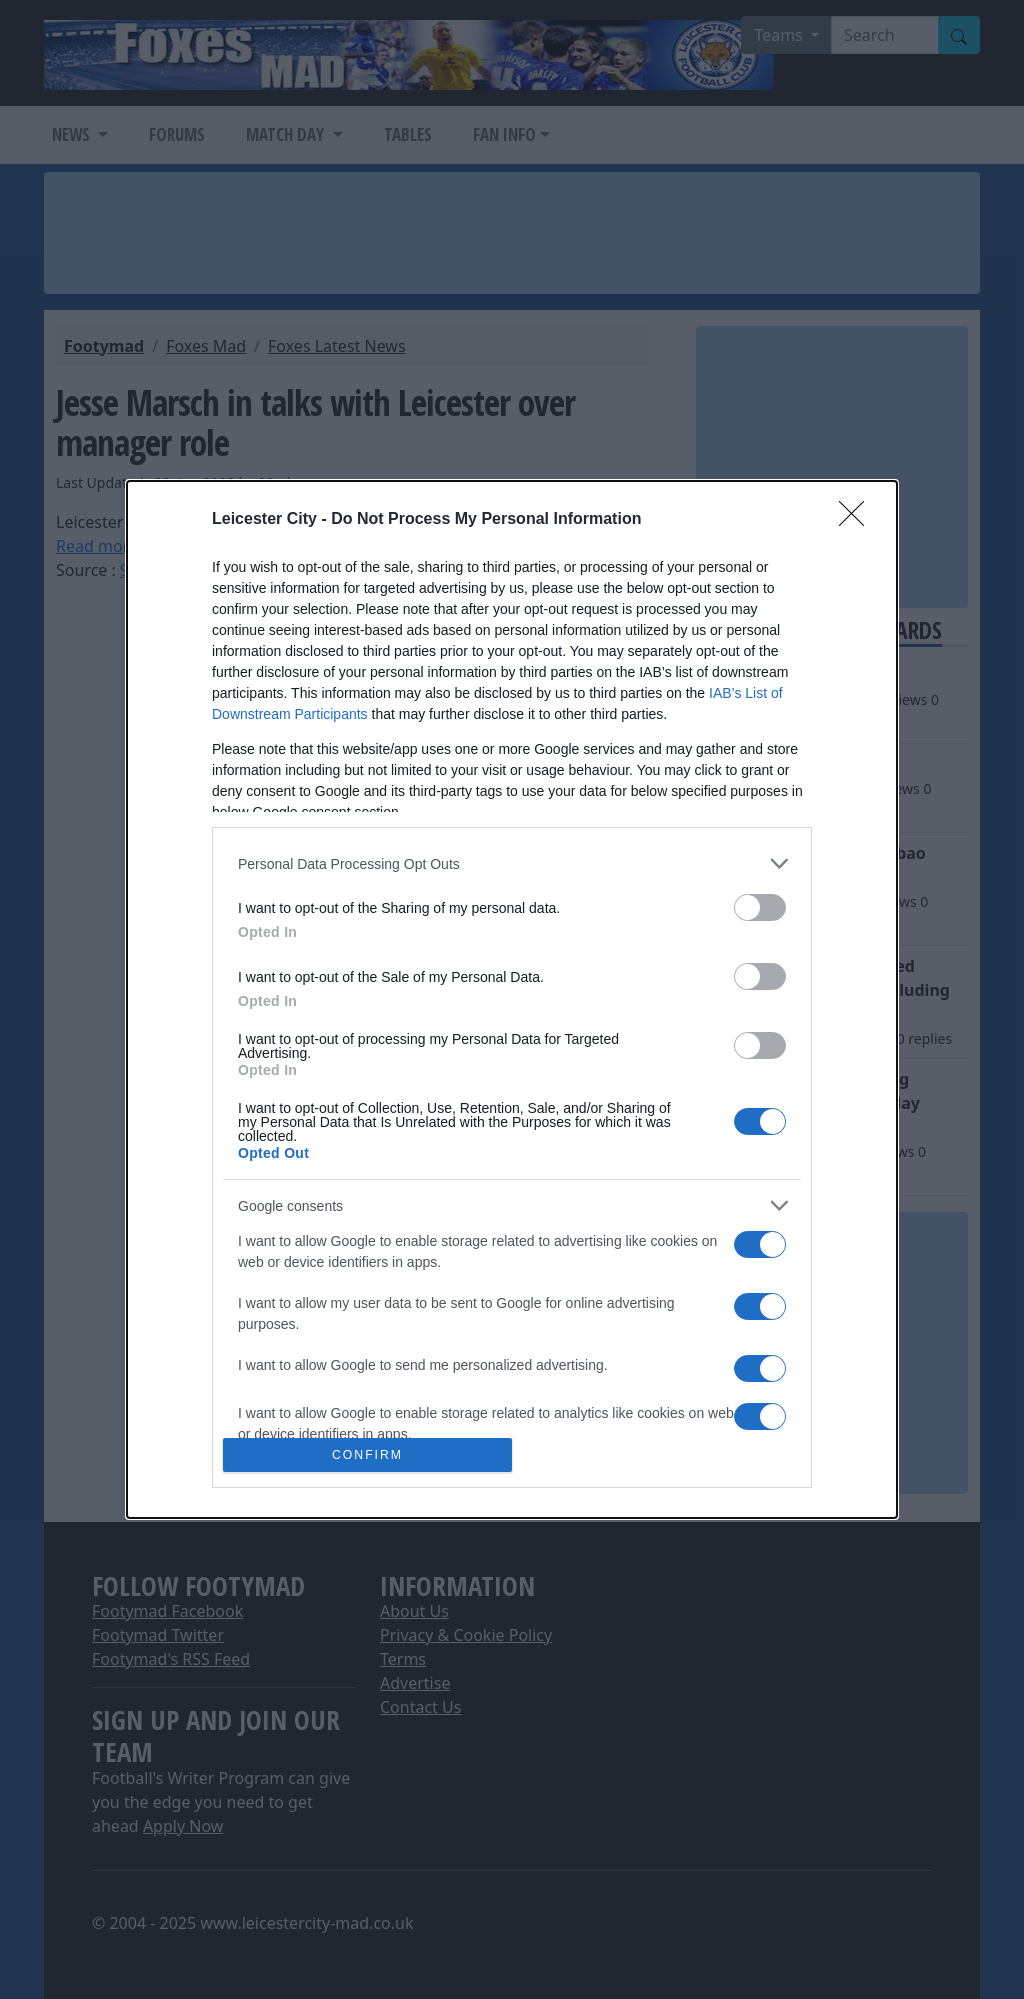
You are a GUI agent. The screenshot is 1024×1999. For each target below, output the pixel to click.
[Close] (858, 520)
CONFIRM (367, 1454)
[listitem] (512, 863)
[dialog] (512, 999)
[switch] (760, 907)
